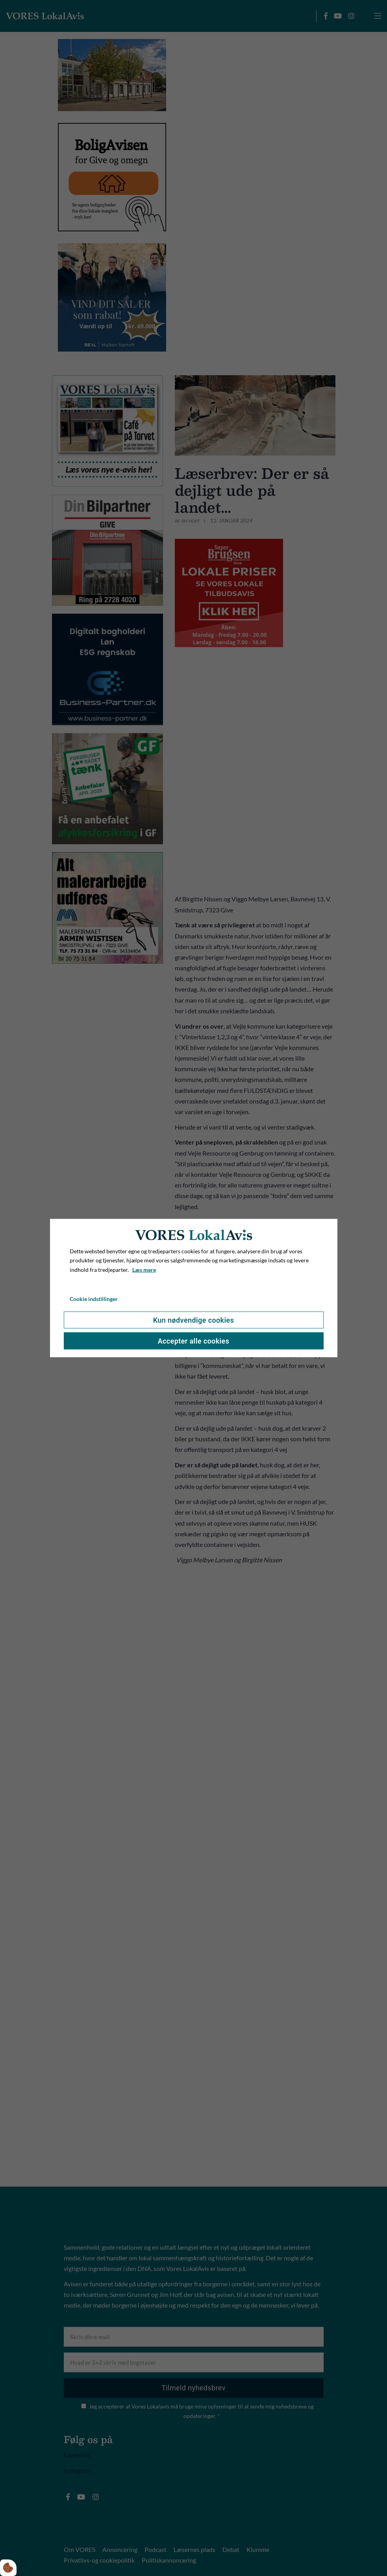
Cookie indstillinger (94, 1298)
